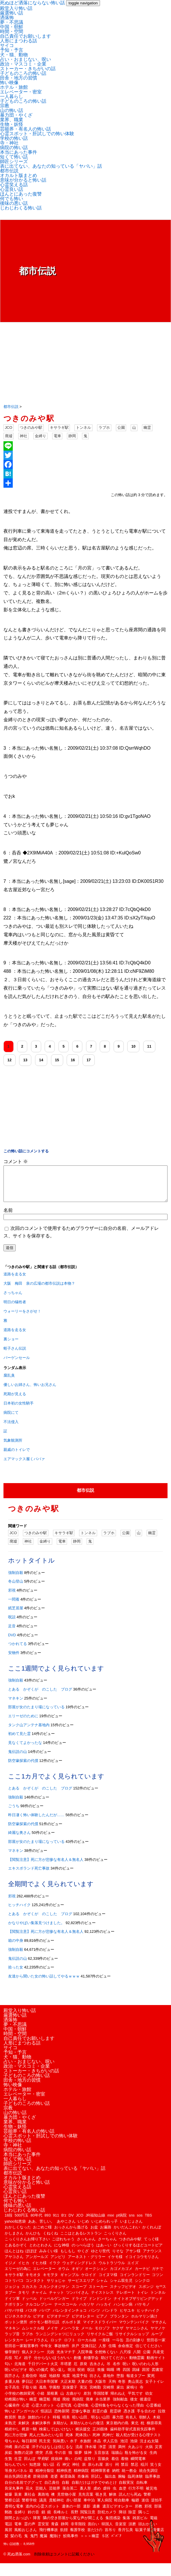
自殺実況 (126, 2489)
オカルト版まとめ (18, 175)
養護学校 (77, 2537)
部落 (158, 2513)
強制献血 (120, 2406)
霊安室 (43, 2531)
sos (140, 2222)
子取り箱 (29, 2394)
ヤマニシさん (136, 2335)
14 (41, 1060)
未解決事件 (41, 2430)
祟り (109, 2471)
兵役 (8, 2364)
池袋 (134, 2448)
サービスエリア (81, 2287)
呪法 (71, 2376)
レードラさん (37, 2347)
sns (132, 2222)
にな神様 (61, 2252)
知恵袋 (35, 2471)
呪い (126, 2371)
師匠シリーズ (14, 161)
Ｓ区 (105, 2543)
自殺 (65, 2489)
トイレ (142, 2299)
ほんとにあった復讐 (21, 193)
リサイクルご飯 (100, 2341)
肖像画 (83, 2483)
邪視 (12, 1597)
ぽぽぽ (31, 2258)
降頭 (122, 2519)
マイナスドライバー (100, 2329)
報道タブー (135, 2382)
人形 (102, 2353)
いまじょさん (131, 2228)
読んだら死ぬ (130, 2501)
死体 (69, 2442)
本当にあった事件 (18, 152)
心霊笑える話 (14, 184)
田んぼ (29, 2465)
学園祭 (54, 2394)
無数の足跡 (23, 2459)
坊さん (95, 2382)
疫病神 (56, 2465)
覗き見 (101, 2501)
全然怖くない (106, 2359)
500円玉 (21, 2222)
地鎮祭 (54, 2382)
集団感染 (113, 2525)
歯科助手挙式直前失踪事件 (132, 2436)
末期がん (60, 2430)
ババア (44, 2317)
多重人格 (12, 2388)
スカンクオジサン (54, 2293)
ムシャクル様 (33, 2335)
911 (56, 2222)
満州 (121, 2454)
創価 (77, 2364)
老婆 (54, 2483)
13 (25, 1060)
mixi (111, 2222)
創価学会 (91, 2364)
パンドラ (109, 2317)
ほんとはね (14, 2258)
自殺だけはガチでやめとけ (94, 2489)
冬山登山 (15, 1588)
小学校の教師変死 (20, 2400)
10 (133, 1046)
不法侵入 (11, 1429)
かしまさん (14, 2240)
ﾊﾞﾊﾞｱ (116, 2543)
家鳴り (132, 2394)
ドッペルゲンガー (54, 2305)
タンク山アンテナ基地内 (29, 1732)
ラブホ (104, 427)
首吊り (110, 2537)
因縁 (136, 2376)
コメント (15, 1161)
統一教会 (129, 2477)
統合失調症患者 (18, 2483)
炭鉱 (8, 2459)
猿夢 (78, 2459)
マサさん (158, 2329)
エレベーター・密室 (21, 91)
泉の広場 (21, 2454)
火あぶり (135, 2454)
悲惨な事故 (81, 2418)
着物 (124, 2465)
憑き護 (129, 2418)
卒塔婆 (66, 2371)
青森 (55, 2531)
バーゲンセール (16, 1364)
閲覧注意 (87, 2519)
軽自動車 (121, 2507)
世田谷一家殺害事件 (22, 2353)
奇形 (121, 2388)
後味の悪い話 (14, 203)
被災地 (151, 2495)
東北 (135, 2430)
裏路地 (43, 2501)
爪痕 (49, 2459)
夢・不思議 (11, 22)
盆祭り (89, 2465)
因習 (146, 2376)
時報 (56, 2424)
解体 (113, 2501)
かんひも (33, 2240)
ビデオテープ (58, 2323)
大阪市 (100, 2388)
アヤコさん (14, 2264)
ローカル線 (86, 2347)
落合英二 (69, 2495)
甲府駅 (43, 2465)
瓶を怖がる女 (136, 2459)
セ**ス (161, 2293)
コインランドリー (135, 2281)
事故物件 (61, 2353)
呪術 (81, 2376)
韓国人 (107, 2531)
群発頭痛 (40, 2483)
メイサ (52, 2335)
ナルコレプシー (39, 2311)
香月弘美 (125, 2537)
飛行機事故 (48, 2537)
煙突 (39, 2459)
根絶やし (12, 2436)
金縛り (40, 436)
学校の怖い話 (14, 138)
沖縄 (8, 2454)
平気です (135, 2400)
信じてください (148, 2353)
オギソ (77, 2275)
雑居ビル (140, 2525)
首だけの (94, 2537)
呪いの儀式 (38, 2376)
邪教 (138, 2513)
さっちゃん (12, 1299)
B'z (63, 2222)
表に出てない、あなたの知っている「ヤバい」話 (51, 166)
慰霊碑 (115, 2418)
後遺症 (145, 2406)
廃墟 (8, 436)
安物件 (13, 1659)
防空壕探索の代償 (23, 1767)
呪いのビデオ (16, 2376)
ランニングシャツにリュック (59, 2341)
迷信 (145, 2507)
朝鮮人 (144, 2424)
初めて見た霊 (19, 1740)
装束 (18, 2501)
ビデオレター (83, 2323)
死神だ (108, 2442)
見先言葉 (85, 2501)
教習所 (10, 2424)
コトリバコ (14, 2287)
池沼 (124, 2448)
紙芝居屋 (15, 1615)
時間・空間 (11, 31)
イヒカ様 (39, 2270)
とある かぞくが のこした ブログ (40, 1696)
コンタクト (35, 2287)
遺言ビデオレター (117, 2513)
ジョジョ (12, 2293)
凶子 (28, 2364)
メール (86, 2335)
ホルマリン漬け (144, 2323)
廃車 (89, 2406)
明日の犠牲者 (14, 1309)
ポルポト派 (71, 2329)
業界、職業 (11, 119)
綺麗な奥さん (19, 1839)
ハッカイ (103, 2311)
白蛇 (78, 2465)
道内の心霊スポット (42, 2513)
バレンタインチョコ (70, 2317)
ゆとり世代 (100, 2258)
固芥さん (12, 2382)
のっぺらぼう (83, 2252)
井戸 (75, 2353)
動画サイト (156, 2364)
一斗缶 (117, 2347)
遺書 (96, 2513)
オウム (63, 2275)
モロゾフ (102, 2335)
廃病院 (77, 2406)
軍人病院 (104, 2507)
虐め (97, 2495)
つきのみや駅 (31, 427)
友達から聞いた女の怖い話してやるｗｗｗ (44, 1983)
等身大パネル (16, 2477)
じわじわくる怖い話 (21, 207)
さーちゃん (107, 2246)
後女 (134, 2406)
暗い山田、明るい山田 (91, 2424)
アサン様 (133, 2258)
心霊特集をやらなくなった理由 (117, 2412)
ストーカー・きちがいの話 (28, 68)
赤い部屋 (73, 2507)
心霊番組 (153, 2412)
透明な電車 (14, 2513)
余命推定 (125, 2353)
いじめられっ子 (104, 2228)
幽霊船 (44, 2406)
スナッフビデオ (123, 2293)
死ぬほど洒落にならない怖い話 (32, 2)
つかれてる (17, 1650)
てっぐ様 (151, 2246)
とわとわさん (40, 2252)
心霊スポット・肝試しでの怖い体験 (37, 133)
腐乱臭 (9, 1382)
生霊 (18, 2465)
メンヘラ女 (69, 2335)
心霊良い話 (11, 189)
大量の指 (84, 2388)
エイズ (133, 2270)
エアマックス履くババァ (24, 1466)
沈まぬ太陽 (149, 2448)
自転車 (142, 2489)
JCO (8, 427)
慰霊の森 (100, 2418)
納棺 (116, 2477)
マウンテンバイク (134, 2329)
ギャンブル (69, 2281)
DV (71, 2222)
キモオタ (33, 2281)
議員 (43, 2507)
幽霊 (147, 427)
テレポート (125, 2299)
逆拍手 (156, 2507)
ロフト (69, 2347)
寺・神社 (9, 142)
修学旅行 (12, 2359)
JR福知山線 (95, 2222)
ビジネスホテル (18, 2323)
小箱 (40, 2400)
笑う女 (155, 2471)
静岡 (72, 436)
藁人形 (85, 2495)
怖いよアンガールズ (22, 2418)
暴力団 (117, 2424)
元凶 (50, 2359)
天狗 (112, 2388)
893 (47, 2222)
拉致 (161, 2418)
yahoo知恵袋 (15, 2228)
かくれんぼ (151, 2234)
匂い (8, 2371)
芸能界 (54, 2495)
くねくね (50, 2240)
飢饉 (64, 2537)
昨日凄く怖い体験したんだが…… (36, 1822)
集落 (126, 2525)
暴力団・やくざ (16, 115)
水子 (73, 2448)
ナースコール (65, 2311)
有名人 (131, 2424)
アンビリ (58, 2264)
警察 (147, 2501)
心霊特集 (81, 2412)
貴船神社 (56, 2507)
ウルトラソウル (112, 2270)
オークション (96, 2275)
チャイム (39, 2299)
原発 (83, 2371)
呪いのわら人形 (145, 2371)
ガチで (157, 2275)
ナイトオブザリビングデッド (138, 2305)
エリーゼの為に (18, 2275)
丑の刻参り (134, 2347)
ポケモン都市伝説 (44, 2329)
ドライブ (79, 2305)
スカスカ (29, 2293)
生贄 (8, 2465)
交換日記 (88, 2353)
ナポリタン (14, 2311)
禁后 (124, 2471)
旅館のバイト (39, 2424)
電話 (8, 2531)
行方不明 (135, 2495)
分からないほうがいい (53, 2364)
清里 (112, 2454)
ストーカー (98, 2293)
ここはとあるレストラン (81, 2240)
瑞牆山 (117, 2459)
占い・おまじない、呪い (25, 59)
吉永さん (97, 2371)
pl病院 (121, 2222)
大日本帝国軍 (46, 2388)
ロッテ (56, 2347)
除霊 (132, 2519)
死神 (96, 2442)
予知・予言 (11, 50)
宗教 (4, 105)
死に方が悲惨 (16, 2442)
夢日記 (27, 2388)
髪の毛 (16, 2543)
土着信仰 (29, 2382)
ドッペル (29, 2305)
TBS (148, 2222)
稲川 (144, 2471)
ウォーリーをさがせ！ (22, 1318)
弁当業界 (102, 2406)
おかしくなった (18, 2234)
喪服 (101, 2376)
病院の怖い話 (14, 147)
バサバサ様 (14, 2317)
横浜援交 (82, 2436)
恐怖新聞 (61, 2418)
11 (149, 1046)
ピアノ (102, 2323)
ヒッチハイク (19, 1912)
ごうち (13, 1813)
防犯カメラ (107, 2519)
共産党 (158, 2359)
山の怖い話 (11, 110)
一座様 (104, 2347)
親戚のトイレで (16, 1456)
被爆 (8, 2501)
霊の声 (29, 2531)
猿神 (88, 2459)
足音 (12, 1633)
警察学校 (29, 2507)
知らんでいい (16, 2471)
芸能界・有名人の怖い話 (25, 128)
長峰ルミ (60, 2519)
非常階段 (78, 2531)
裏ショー (11, 1346)
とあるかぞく (16, 2252)
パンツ (94, 2317)
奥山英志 (135, 2388)
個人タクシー (33, 2359)
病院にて (11, 1419)
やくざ (83, 2258)
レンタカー (14, 2347)
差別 (87, 2400)
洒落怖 (7, 17)
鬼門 (34, 2543)
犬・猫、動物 (14, 54)
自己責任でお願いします (25, 36)
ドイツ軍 (12, 2305)
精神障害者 (100, 2477)
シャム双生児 (121, 2287)
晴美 (66, 2424)
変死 (151, 2382)
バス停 (31, 2317)
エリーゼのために (23, 1723)
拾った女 (15, 1974)
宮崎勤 (95, 2394)
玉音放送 (101, 2459)
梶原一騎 (29, 2436)
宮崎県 (108, 2394)
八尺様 (125, 2359)
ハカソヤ (86, 2311)
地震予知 (79, 2382)
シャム (102, 2287)
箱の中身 (15, 1947)
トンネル (83, 427)
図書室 (157, 2376)
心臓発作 (12, 2412)
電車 (57, 436)
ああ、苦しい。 (41, 2228)
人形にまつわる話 (18, 40)
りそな (117, 2258)
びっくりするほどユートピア (138, 2252)
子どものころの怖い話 (23, 73)
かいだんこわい (127, 2234)
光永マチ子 (66, 2359)
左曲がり (73, 2400)
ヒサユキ (127, 2317)
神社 (23, 436)
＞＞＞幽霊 (89, 2543)
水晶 (97, 2448)
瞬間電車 (138, 2465)
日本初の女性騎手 (18, 1410)
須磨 (132, 2531)
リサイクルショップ (132, 2341)
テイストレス (102, 2299)
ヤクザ (117, 2335)
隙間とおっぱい (18, 2525)
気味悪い (60, 2448)
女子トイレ (154, 2388)
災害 (158, 2454)
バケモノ (142, 2311)
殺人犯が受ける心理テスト (138, 2442)
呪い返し (58, 2376)
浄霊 (102, 2454)
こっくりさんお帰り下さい (27, 2246)
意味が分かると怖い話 (23, 180)
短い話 (48, 2471)
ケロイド (88, 2281)
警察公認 (12, 2507)
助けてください (114, 2364)
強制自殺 (15, 1579)
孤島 (43, 2394)
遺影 (86, 2513)
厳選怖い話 (11, 12)
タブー (10, 2299)
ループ (157, 2341)
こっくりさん (115, 2240)
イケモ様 (115, 2264)
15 (57, 1060)
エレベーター (44, 2275)
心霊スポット (43, 2412)
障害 (37, 2525)
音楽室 (120, 2531)
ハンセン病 (123, 2311)
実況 (83, 2394)
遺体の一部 (71, 2513)
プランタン (119, 2323)
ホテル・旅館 (14, 87)
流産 (79, 2454)
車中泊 (89, 2507)
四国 (126, 2376)
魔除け (55, 2543)
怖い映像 (9, 82)
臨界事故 (152, 2483)
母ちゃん (12, 2448)
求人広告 (110, 2448)
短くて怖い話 (14, 156)
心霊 (25, 2412)
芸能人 (41, 2495)
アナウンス (152, 2258)
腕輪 (121, 2483)
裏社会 (29, 2501)
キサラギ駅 (59, 427)
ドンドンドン (100, 2305)
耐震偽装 (67, 2483)
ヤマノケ (157, 2335)
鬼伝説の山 (17, 1758)
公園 (121, 427)
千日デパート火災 (43, 2371)
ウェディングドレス (79, 2270)
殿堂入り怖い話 (16, 8)
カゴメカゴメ (121, 2275)
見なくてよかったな (25, 1749)
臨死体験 (135, 2483)
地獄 (43, 2382)
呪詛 (12, 1624)
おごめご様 (42, 2234)
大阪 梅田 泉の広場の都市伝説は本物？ (39, 1290)
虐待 (106, 2495)
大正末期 (67, 2388)
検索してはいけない (56, 2436)
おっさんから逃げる (71, 2234)
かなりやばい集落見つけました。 (36, 1930)
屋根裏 (52, 2400)
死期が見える (14, 1401)
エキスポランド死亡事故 (29, 1875)
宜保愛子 (69, 2394)
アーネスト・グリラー (86, 2264)
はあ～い (103, 2252)
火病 (149, 2454)
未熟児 (10, 2430)
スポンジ (146, 2293)
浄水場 (90, 2454)
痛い (68, 2465)
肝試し (96, 2483)
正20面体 (100, 2436)
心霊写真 (64, 2412)
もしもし (67, 2258)
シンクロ (142, 2287)
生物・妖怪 (11, 124)
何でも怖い (11, 198)
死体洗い (82, 2442)
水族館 (85, 2448)
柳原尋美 (154, 2430)
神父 (66, 2471)
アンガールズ (37, 2264)
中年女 (46, 2353)
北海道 (20, 2371)
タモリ (23, 2299)
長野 (74, 2519)
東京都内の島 (117, 2430)
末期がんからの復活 (87, 2430)
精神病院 (81, 2477)
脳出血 (110, 2483)
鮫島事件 (70, 2543)
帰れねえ (117, 2400)
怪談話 (46, 2418)
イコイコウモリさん (142, 2264)
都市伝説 (9, 170)
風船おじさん (25, 2537)
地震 (66, 2382)
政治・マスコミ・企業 (23, 64)
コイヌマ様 (108, 2281)
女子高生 (12, 2394)
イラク (54, 2270)
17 (89, 1060)
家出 (120, 2394)
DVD (12, 1642)
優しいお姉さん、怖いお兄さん (29, 1391)
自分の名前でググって (23, 2489)
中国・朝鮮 (11, 26)
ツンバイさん (77, 2299)
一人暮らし (11, 96)
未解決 (23, 2430)
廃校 (66, 2406)
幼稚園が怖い (16, 2406)
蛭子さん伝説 (14, 1355)
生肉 (153, 2459)
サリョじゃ (56, 2287)
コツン (157, 2281)
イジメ (10, 2270)
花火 (29, 2495)
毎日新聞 (29, 2448)
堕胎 (120, 2382)
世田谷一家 (156, 2347)
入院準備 (84, 2359)
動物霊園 (136, 2364)
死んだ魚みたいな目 (46, 2442)
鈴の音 (33, 2519)
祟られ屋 (95, 2471)
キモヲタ (50, 2281)
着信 (115, 2465)
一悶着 (13, 1606)
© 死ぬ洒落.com (16, 2561)
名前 (8, 1217)
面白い (93, 2531)
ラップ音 (12, 2341)
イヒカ (23, 2270)
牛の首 (60, 2459)
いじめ (83, 2228)
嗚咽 (110, 2376)
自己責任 (51, 2489)
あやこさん (66, 2228)
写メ (18, 2364)
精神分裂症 (44, 2477)
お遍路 (105, 2234)
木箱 (156, 2424)
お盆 (94, 2234)
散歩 (22, 2424)
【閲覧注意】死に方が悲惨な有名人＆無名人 (45, 1866)
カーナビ (142, 2275)
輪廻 (135, 2507)
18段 (8, 2222)
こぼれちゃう (63, 2246)
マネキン (15, 1705)
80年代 (36, 2222)
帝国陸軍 (100, 2400)
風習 (8, 2537)
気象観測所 (12, 1447)
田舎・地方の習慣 (18, 77)
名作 (116, 2371)
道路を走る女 (14, 1281)
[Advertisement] (85, 365)
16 (73, 1060)
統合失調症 (148, 2477)
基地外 (108, 2382)
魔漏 (43, 2543)
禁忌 (134, 2471)
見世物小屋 (66, 2501)
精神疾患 (64, 2477)
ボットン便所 (16, 2329)
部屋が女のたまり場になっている (36, 1714)
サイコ (7, 45)
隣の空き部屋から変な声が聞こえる (73, 2525)
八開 (137, 2359)
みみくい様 (48, 2258)
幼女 (149, 2400)
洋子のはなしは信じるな (52, 2454)
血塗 (122, 2495)
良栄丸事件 (14, 2495)
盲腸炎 (103, 2465)
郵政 (8, 2519)
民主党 (44, 2448)
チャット (56, 2299)
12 (10, 1060)
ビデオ (38, 2323)
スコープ (79, 2293)
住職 (112, 2353)
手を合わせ (146, 2418)
